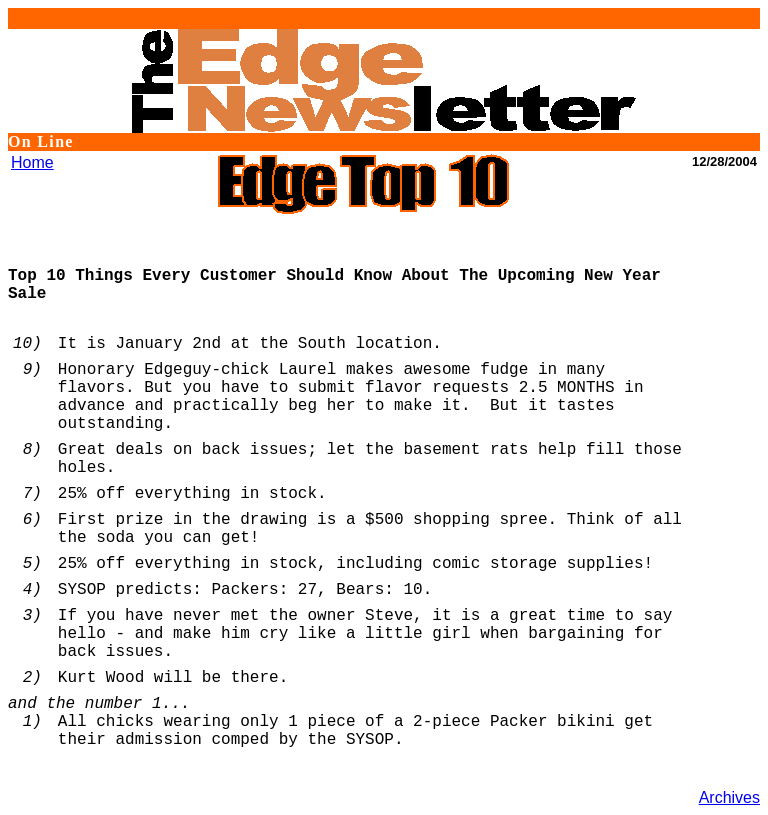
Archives (729, 797)
